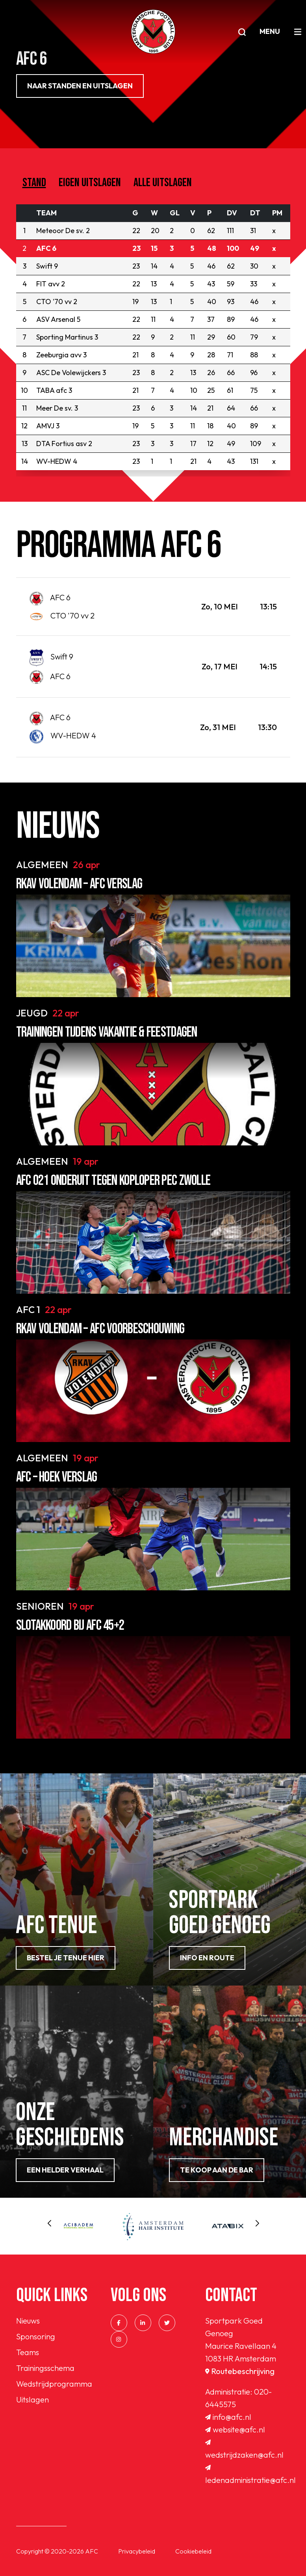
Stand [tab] (34, 183)
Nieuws (28, 2321)
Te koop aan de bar (216, 2169)
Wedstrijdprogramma (54, 2384)
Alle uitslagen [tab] (163, 183)
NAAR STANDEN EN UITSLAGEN (80, 85)
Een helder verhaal (65, 2169)
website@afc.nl (235, 2429)
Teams (27, 2352)
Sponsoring (35, 2336)
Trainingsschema (45, 2368)
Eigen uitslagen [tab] (90, 183)
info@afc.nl (228, 2417)
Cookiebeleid (193, 2551)
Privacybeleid (136, 2551)
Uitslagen (32, 2399)
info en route (207, 1957)
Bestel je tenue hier (65, 1957)
